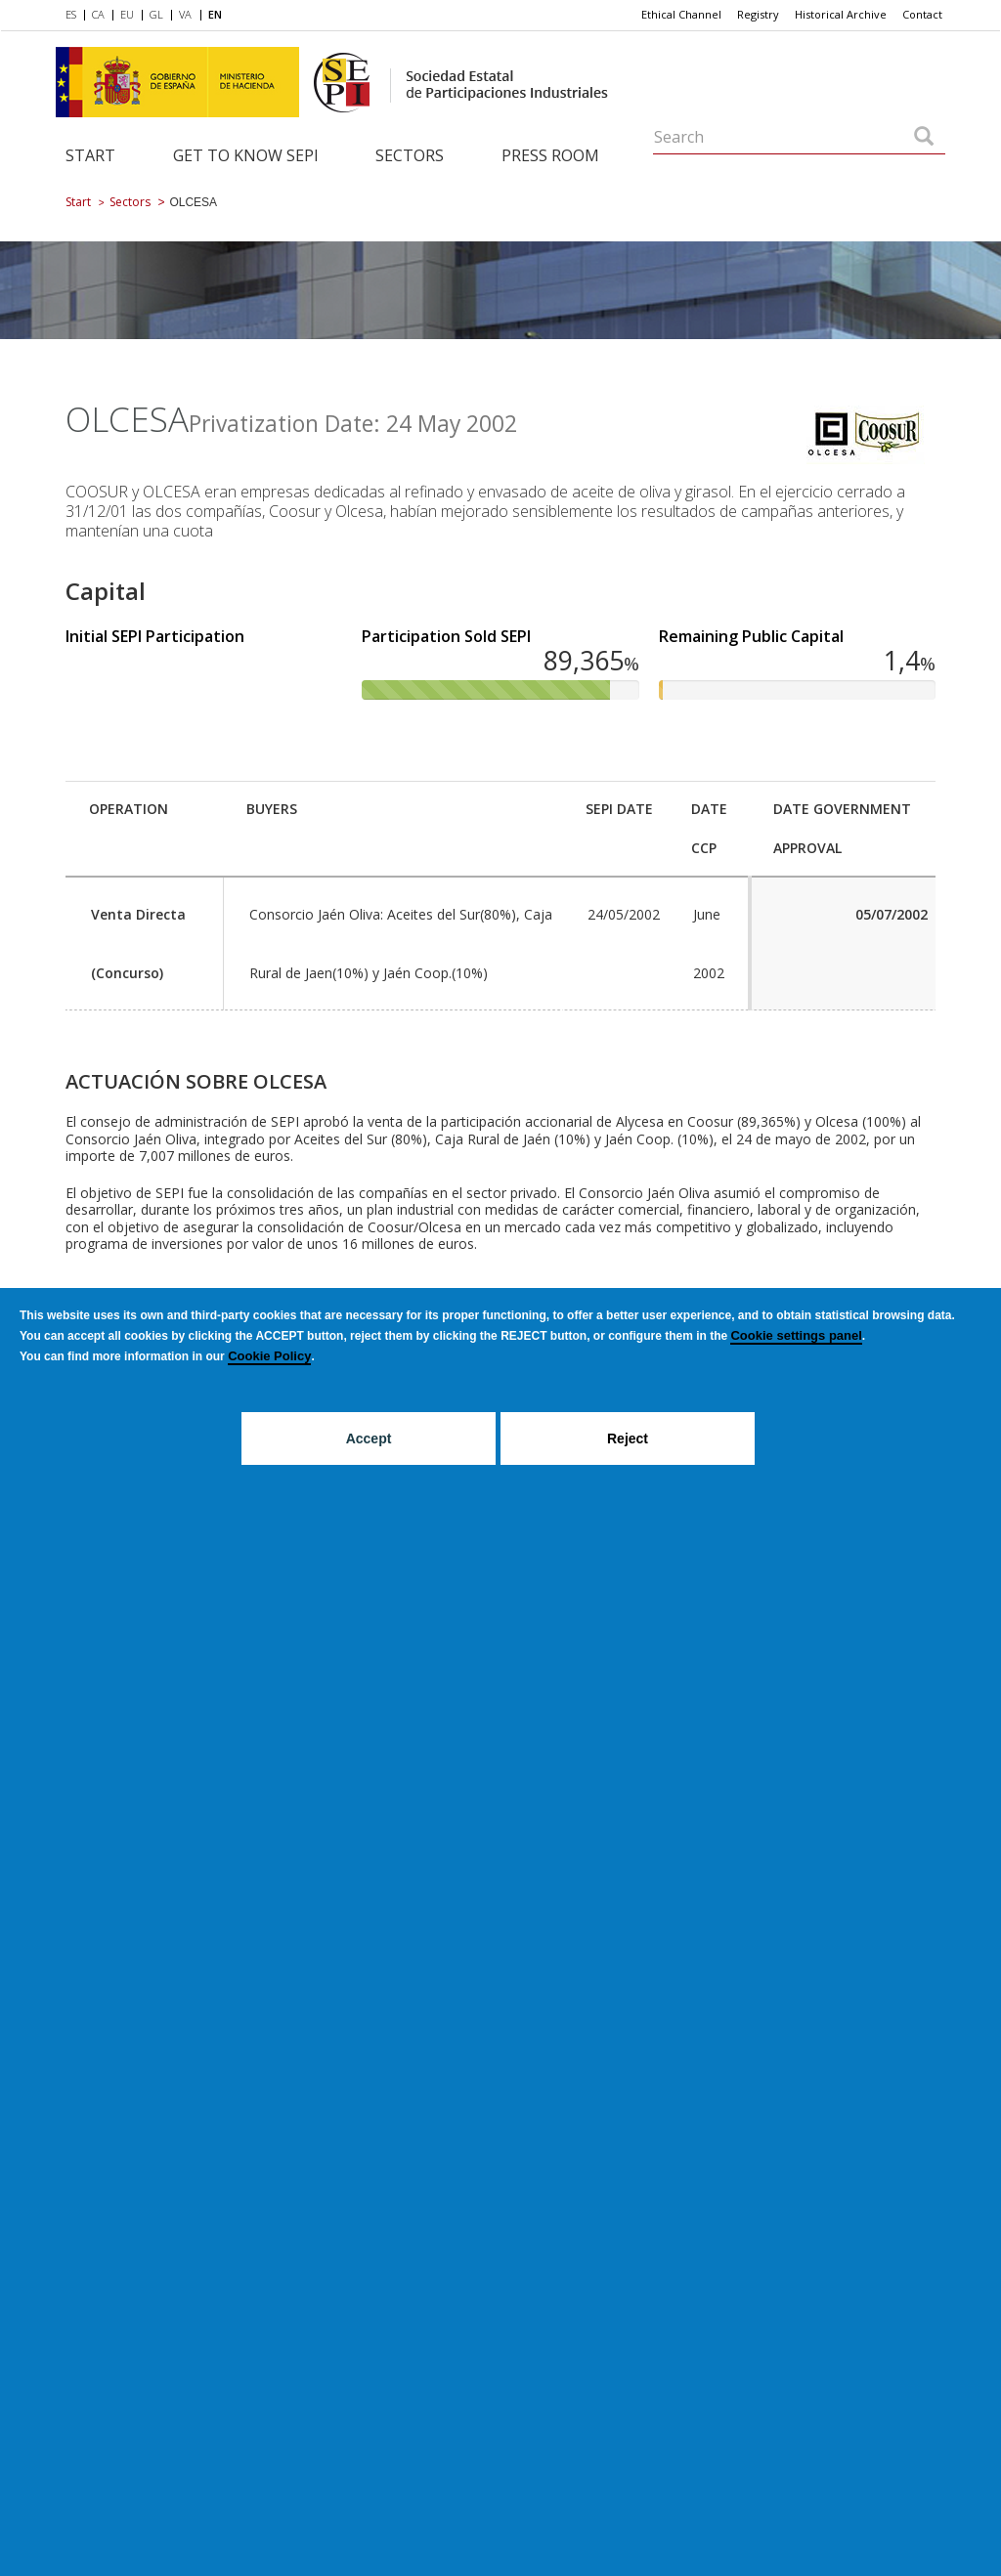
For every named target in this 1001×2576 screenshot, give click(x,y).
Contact (922, 14)
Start (90, 155)
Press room (550, 155)
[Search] (923, 137)
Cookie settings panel (795, 1335)
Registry (758, 14)
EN (215, 14)
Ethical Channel (681, 14)
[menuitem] (74, 15)
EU (127, 14)
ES (70, 14)
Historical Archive (841, 14)
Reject (627, 1438)
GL (156, 14)
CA (98, 14)
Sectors (409, 155)
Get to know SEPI (246, 155)
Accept (369, 1438)
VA (185, 14)
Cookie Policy (269, 1356)
